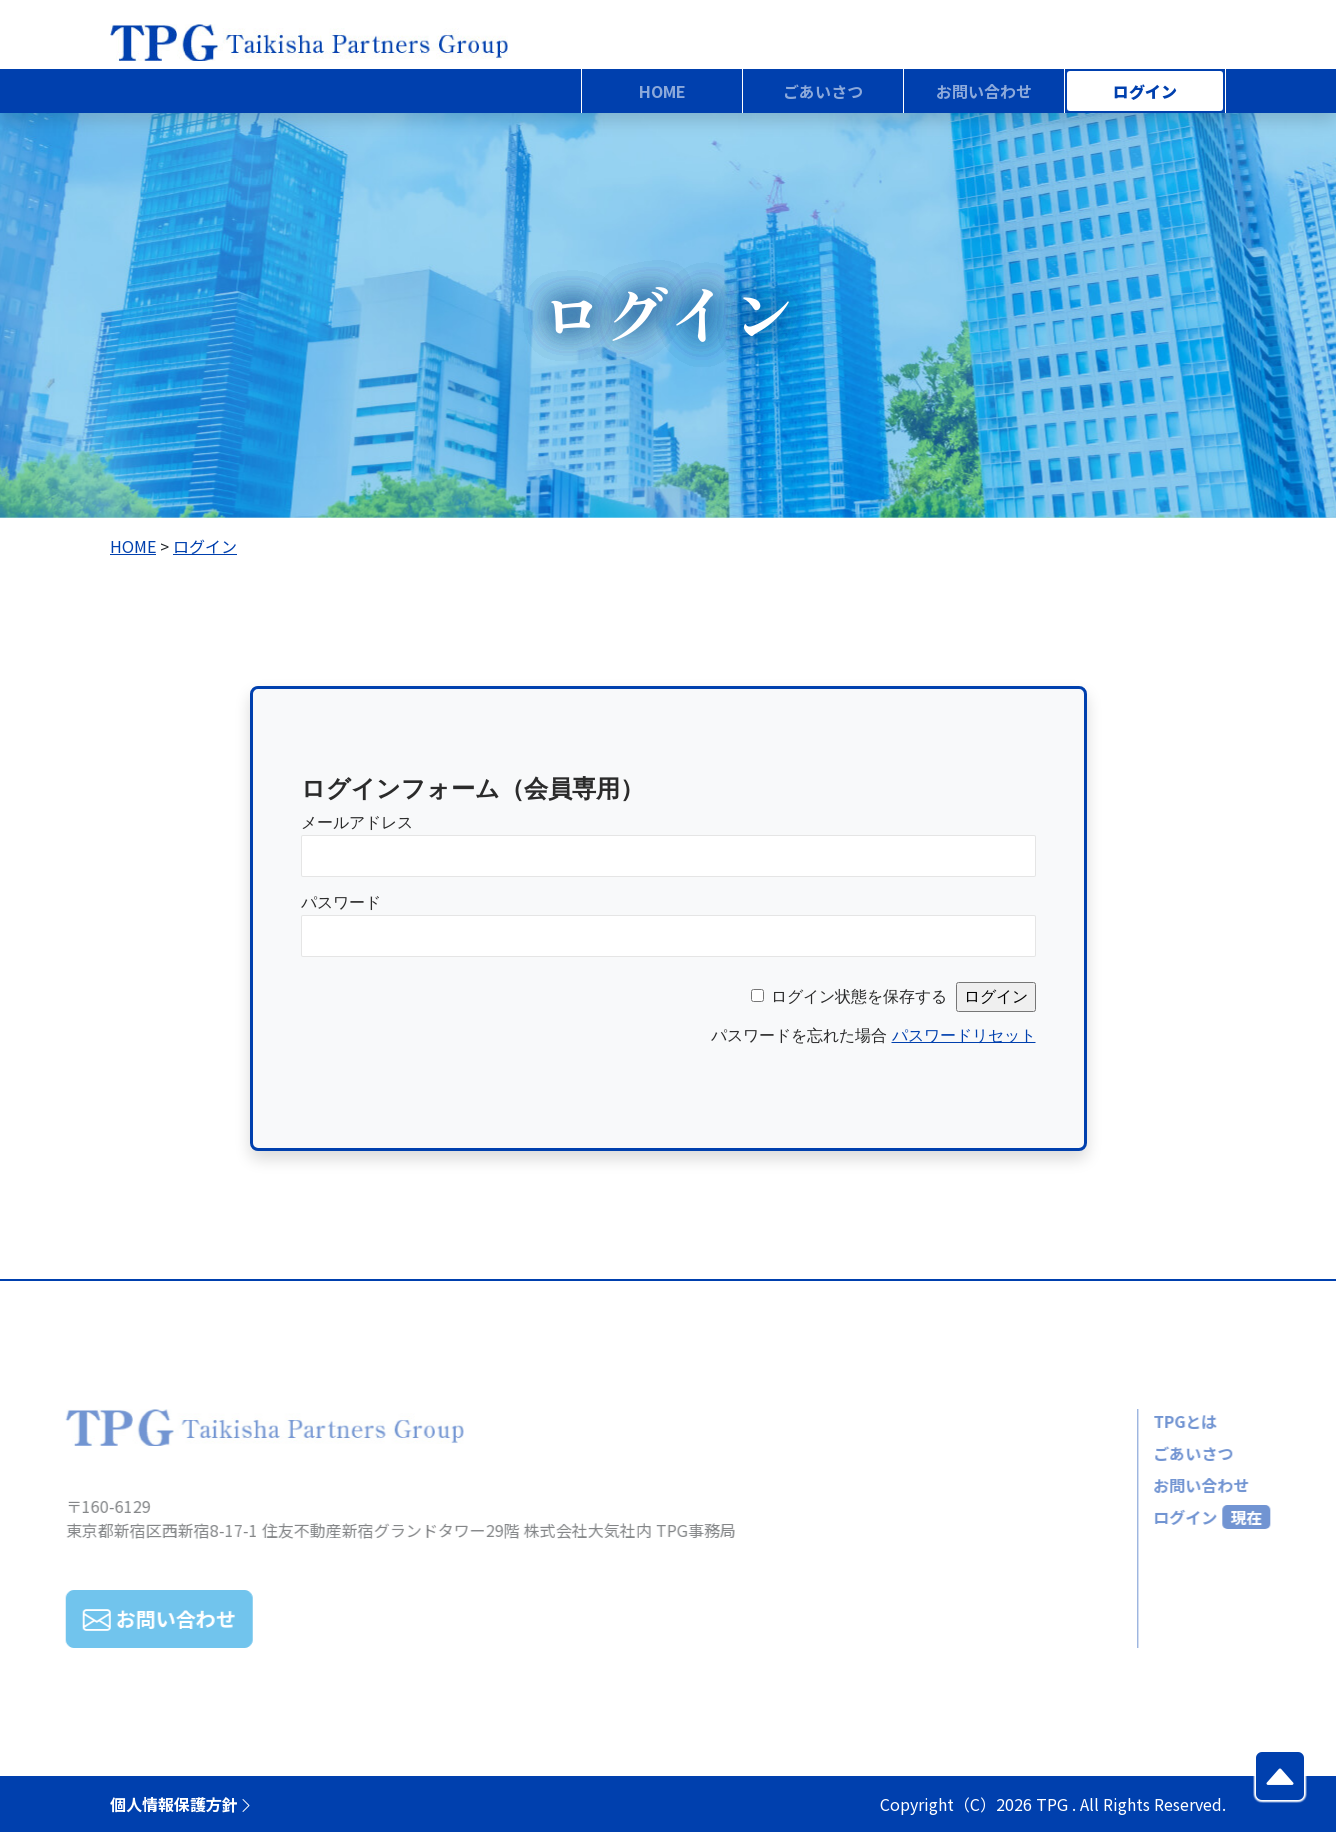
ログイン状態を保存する (859, 996)
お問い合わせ (1161, 1485)
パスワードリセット (964, 1035)
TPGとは (1145, 1421)
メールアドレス (357, 822)
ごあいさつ (1153, 1453)
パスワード (341, 902)
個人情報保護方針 (182, 1804)
